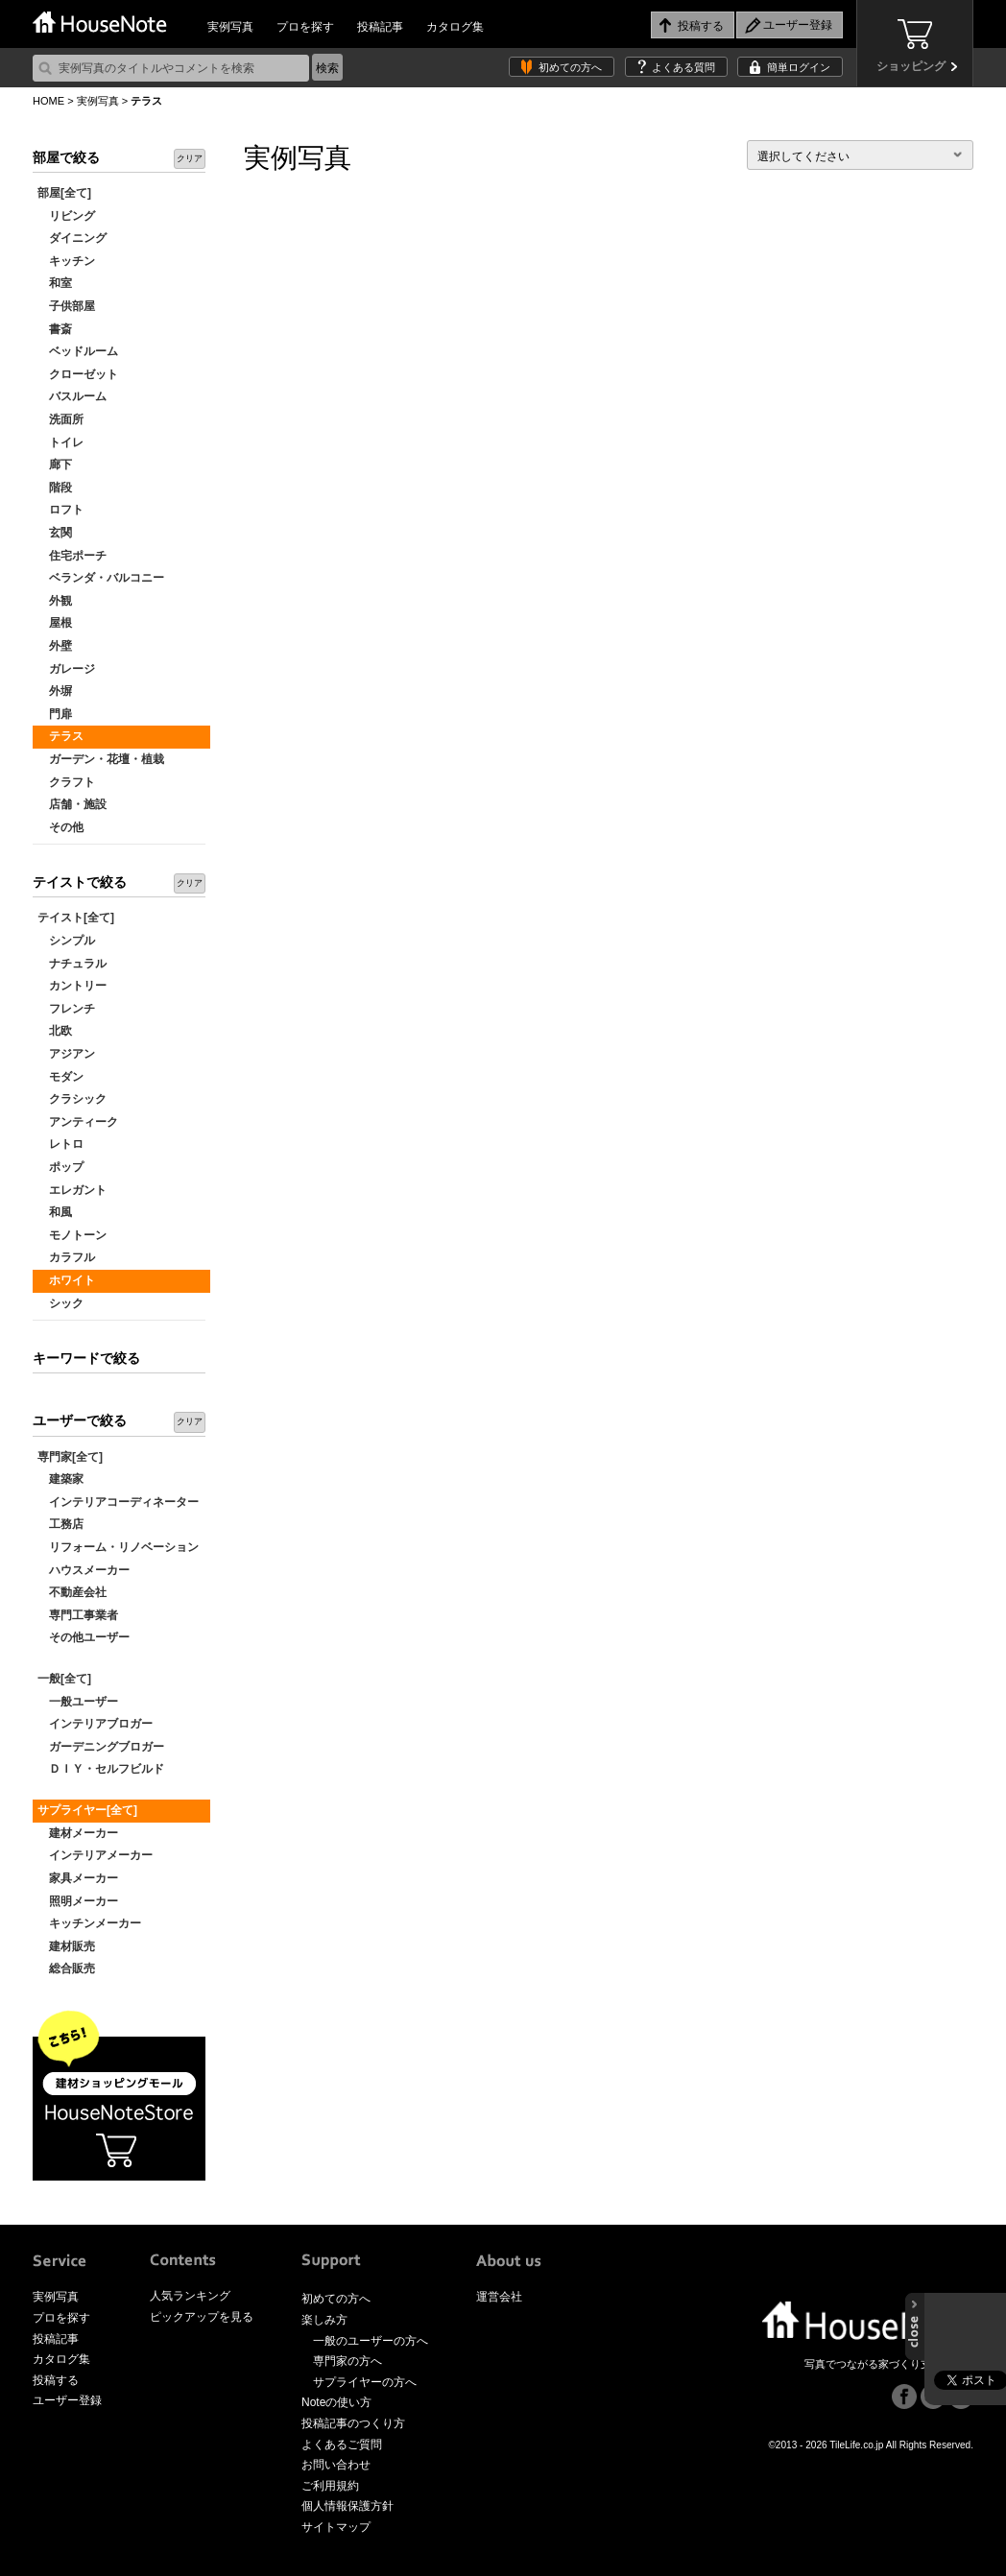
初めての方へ (570, 67)
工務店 (60, 1524)
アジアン (66, 1054)
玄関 (54, 532)
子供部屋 (66, 306)
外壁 (54, 646)
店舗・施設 (72, 804)
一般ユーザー (77, 1701)
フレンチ (66, 1008)
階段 (54, 487)
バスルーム (72, 396)
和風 (54, 1212)
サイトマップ (336, 2527)
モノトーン (72, 1235)
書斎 (54, 329)
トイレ (60, 442)
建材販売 (66, 1946)
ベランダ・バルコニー (100, 577)
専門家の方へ (347, 2361)
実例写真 (230, 27)
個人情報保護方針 (347, 2506)
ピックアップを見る (201, 2317)
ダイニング (72, 238)
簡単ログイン (798, 67)
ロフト (60, 509)
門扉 (54, 714)
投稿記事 (380, 27)
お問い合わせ (336, 2464)
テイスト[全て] (75, 917)
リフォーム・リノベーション (118, 1547)
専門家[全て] (70, 1457)
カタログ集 (455, 27)
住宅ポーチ (72, 555)
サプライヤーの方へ (365, 2382)
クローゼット (77, 374)
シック (60, 1303)
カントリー (72, 985)
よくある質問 (683, 67)
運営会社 (499, 2296)
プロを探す (305, 27)
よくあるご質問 (341, 2444)
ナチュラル (72, 963)
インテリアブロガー (95, 1723)
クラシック (72, 1099)
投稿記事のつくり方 (353, 2423)
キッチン (66, 261)
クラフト (66, 782)
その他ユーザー (83, 1637)
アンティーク (77, 1122)
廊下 (54, 464)
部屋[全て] (64, 193)
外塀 (54, 691)
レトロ (60, 1144)
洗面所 (60, 419)
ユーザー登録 (67, 2400)
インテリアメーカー (95, 1855)
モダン (60, 1077)
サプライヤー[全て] (87, 1810)
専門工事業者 (77, 1615)
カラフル (66, 1257)
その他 (60, 827)
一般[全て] (64, 1678)
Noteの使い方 (336, 2402)
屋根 (54, 623)
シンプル (66, 940)
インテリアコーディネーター (118, 1502)
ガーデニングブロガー (100, 1746)
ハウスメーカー (83, 1570)
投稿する (56, 2380)
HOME (48, 101)
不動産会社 (72, 1592)
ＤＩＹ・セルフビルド (100, 1769)
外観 (54, 601)
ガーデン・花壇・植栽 (100, 759)
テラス (60, 736)
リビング (66, 216)
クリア (190, 158)
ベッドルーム (77, 351)
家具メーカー (77, 1878)
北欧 (54, 1031)
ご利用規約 (330, 2486)
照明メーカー (77, 1901)
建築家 (60, 1479)
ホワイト (66, 1280)
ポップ (60, 1167)
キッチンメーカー (89, 1923)
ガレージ (66, 669)
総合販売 (66, 1968)
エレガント (72, 1190)
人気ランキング (190, 2295)
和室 (54, 283)
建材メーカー (77, 1833)
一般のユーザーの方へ (370, 2341)
